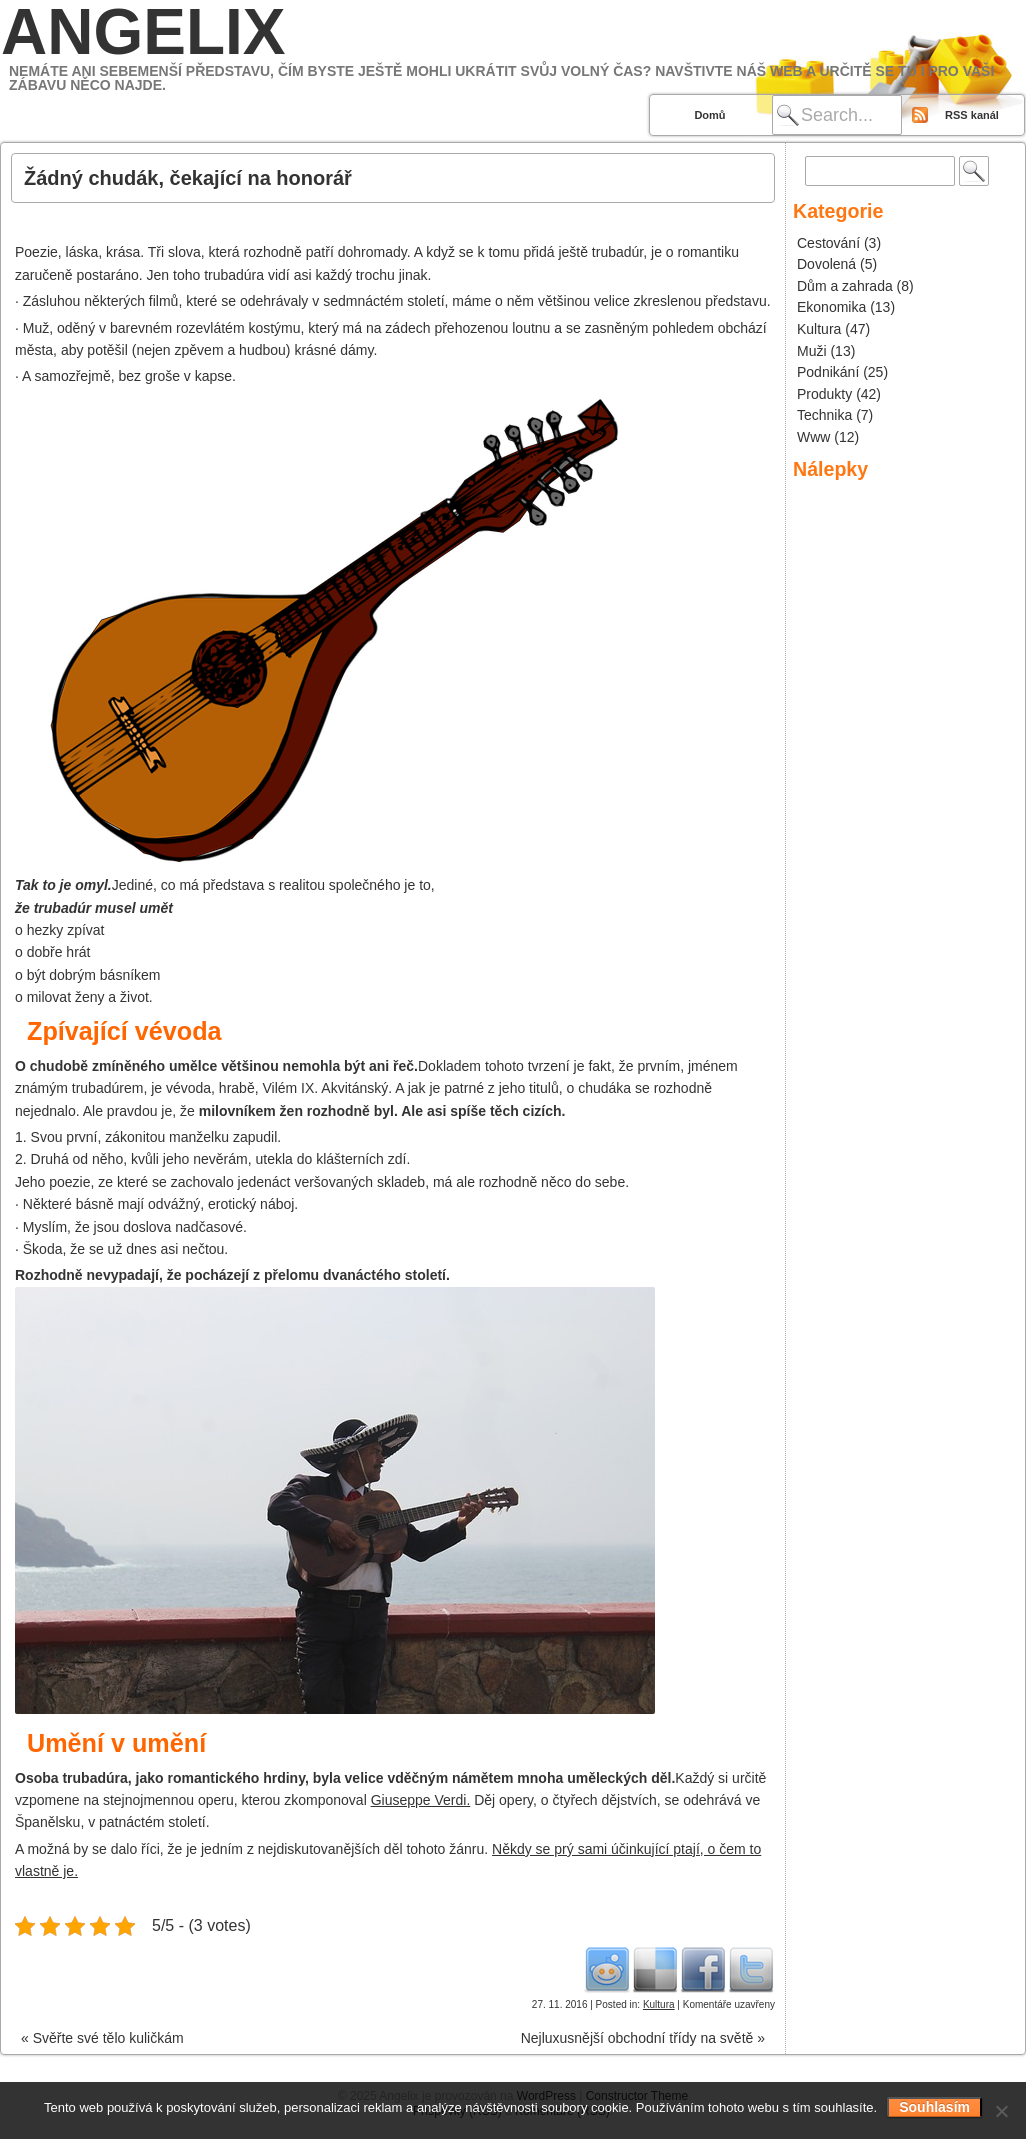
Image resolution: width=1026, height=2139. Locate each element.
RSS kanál (972, 115)
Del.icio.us (655, 1969)
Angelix (143, 32)
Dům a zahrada (845, 286)
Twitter (751, 1969)
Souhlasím (934, 2107)
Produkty (824, 394)
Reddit (607, 1969)
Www (813, 437)
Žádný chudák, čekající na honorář (188, 178)
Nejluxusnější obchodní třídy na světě (643, 2038)
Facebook (703, 1969)
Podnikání (828, 372)
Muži (812, 351)
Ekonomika (831, 307)
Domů (709, 115)
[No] (1001, 2111)
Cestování (828, 243)
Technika (824, 415)
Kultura (659, 2004)
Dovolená (826, 264)
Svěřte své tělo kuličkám (102, 2038)
